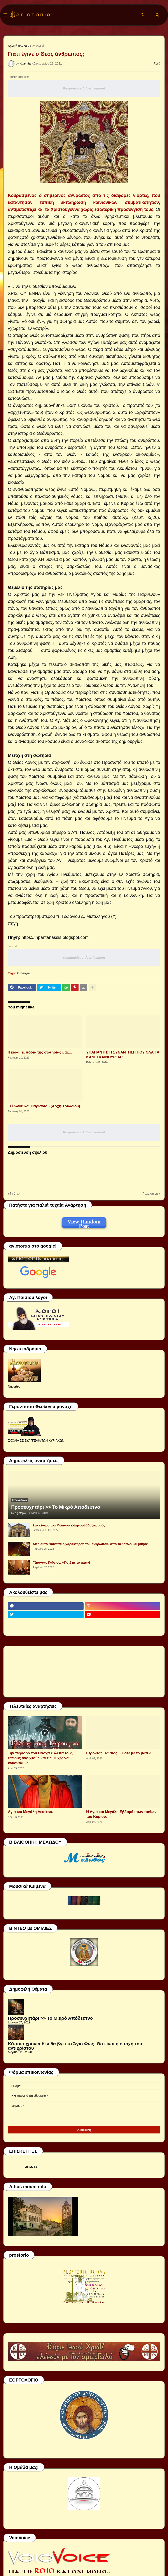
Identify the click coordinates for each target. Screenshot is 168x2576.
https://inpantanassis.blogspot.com (55, 937)
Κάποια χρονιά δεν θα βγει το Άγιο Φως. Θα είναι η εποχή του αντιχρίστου (75, 2046)
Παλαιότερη (150, 1193)
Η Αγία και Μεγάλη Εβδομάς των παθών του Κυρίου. (121, 1814)
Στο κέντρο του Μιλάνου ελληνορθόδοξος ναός (69, 1525)
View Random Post (83, 1222)
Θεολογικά (37, 45)
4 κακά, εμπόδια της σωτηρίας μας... (40, 1052)
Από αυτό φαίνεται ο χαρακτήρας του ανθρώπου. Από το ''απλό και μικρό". (91, 1544)
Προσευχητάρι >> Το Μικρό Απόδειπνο (55, 1507)
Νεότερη (15, 1193)
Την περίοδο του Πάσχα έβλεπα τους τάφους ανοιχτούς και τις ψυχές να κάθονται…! (40, 1758)
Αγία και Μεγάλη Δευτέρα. (30, 1812)
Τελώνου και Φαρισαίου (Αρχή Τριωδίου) (44, 1106)
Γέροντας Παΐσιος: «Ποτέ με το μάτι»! (61, 1562)
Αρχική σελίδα (17, 45)
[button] (5, 15)
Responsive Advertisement (84, 88)
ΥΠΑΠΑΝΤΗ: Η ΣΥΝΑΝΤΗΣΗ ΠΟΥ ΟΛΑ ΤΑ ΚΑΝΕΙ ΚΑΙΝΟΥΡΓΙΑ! (122, 1054)
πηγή (13, 923)
